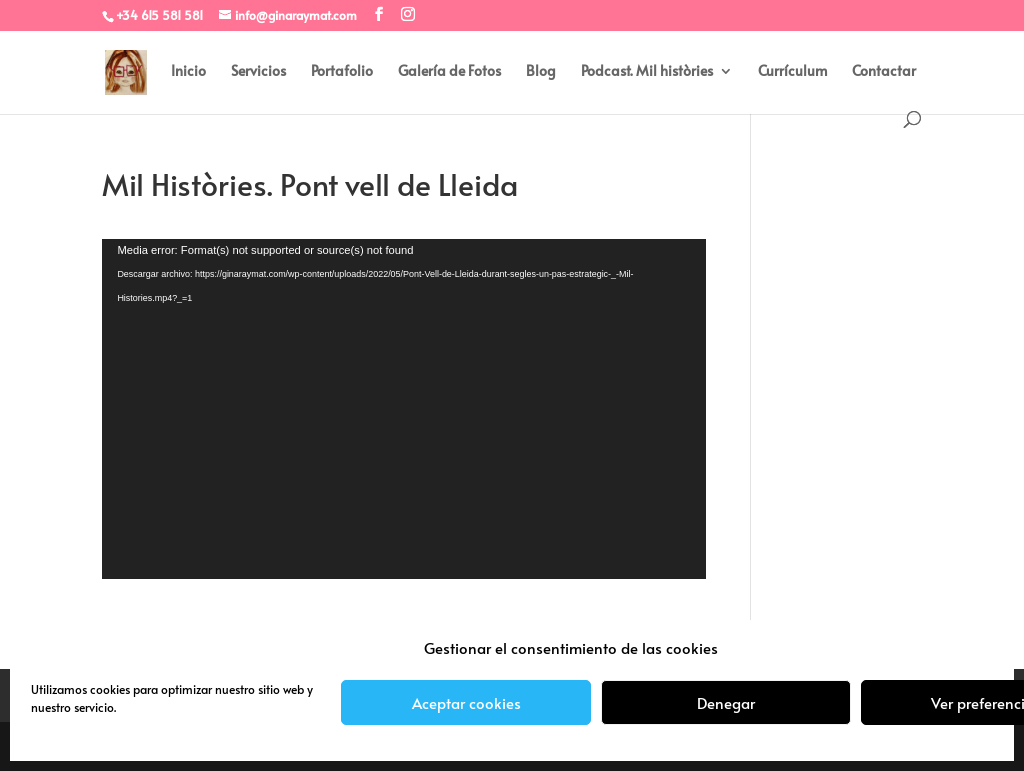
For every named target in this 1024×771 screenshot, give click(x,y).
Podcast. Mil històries (647, 72)
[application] (403, 409)
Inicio (188, 72)
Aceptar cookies (466, 702)
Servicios (258, 72)
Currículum (792, 72)
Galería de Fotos (449, 72)
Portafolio (342, 72)
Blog (541, 72)
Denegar (726, 702)
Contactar (884, 72)
